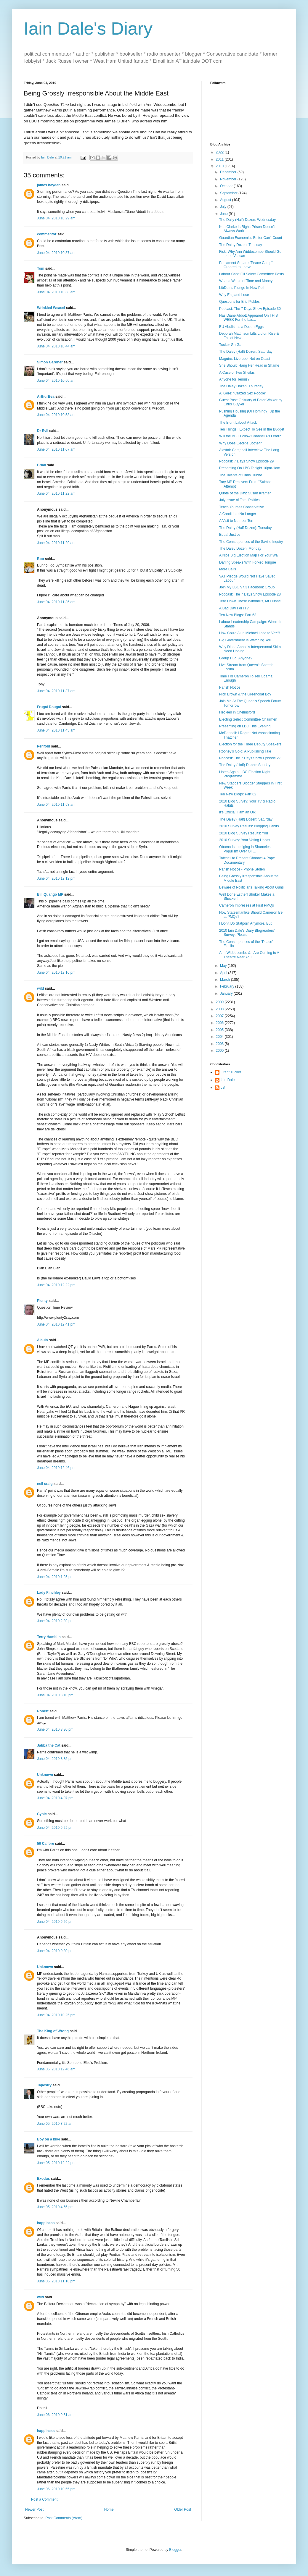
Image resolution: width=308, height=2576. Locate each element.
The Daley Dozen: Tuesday (240, 245)
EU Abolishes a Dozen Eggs (241, 327)
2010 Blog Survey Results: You (243, 833)
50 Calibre (45, 1844)
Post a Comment (44, 2499)
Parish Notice (229, 687)
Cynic (42, 1814)
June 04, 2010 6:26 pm (55, 1922)
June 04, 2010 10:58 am (56, 415)
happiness (45, 2223)
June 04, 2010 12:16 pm (56, 972)
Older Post (182, 2509)
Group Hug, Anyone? (235, 658)
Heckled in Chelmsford (237, 712)
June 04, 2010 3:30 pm (55, 1729)
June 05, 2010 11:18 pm (56, 2281)
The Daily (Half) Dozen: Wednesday (247, 220)
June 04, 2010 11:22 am (56, 493)
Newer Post (34, 2509)
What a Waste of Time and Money (245, 281)
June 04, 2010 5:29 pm (55, 1828)
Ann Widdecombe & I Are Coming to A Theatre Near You (249, 955)
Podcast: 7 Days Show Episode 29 (246, 461)
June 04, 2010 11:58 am (56, 804)
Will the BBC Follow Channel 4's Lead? (250, 436)
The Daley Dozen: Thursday (241, 386)
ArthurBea (45, 396)
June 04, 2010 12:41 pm (56, 1324)
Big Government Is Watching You (245, 640)
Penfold (43, 746)
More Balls (227, 569)
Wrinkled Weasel (51, 308)
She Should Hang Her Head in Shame (249, 365)
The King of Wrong (53, 2031)
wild (40, 988)
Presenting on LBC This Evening (244, 726)
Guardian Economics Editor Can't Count (250, 238)
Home (109, 2509)
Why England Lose (234, 295)
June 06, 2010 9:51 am (55, 2415)
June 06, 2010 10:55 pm (56, 2489)
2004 (220, 1037)
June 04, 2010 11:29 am (56, 543)
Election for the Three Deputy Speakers (250, 744)
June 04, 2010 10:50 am (56, 380)
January (227, 993)
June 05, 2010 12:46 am (56, 2069)
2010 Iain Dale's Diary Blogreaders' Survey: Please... (247, 932)
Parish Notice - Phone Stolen (242, 869)
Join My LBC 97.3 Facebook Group (247, 587)
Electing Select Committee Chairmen (248, 719)
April (224, 973)
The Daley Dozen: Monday (240, 548)
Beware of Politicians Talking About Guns (251, 887)
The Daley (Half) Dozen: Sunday (244, 765)
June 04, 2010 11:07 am (56, 449)
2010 (220, 166)
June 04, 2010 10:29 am (56, 218)
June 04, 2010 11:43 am (56, 730)
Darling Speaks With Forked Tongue (247, 562)
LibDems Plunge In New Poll (241, 288)
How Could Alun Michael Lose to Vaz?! (249, 633)
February (227, 986)
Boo (40, 559)
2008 (220, 1009)
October (227, 186)
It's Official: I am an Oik (237, 812)
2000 (220, 1050)
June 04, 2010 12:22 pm (56, 1285)
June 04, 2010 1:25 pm (55, 1577)
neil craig (45, 1484)
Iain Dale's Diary (88, 28)
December (229, 172)
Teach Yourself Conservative (241, 507)
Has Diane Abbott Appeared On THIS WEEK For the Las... (248, 317)
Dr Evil (42, 431)
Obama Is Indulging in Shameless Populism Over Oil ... (245, 849)
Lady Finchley (49, 1592)
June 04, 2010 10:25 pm (56, 2015)
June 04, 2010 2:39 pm (55, 1621)
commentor (46, 234)
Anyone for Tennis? (234, 379)
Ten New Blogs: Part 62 (237, 794)
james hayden (48, 185)
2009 (220, 1002)
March (225, 980)
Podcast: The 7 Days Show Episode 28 (250, 594)
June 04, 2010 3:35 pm (55, 1759)
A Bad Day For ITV (234, 608)
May (224, 966)
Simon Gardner (50, 362)
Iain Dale (228, 1080)
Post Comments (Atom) (63, 2518)
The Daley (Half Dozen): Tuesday (245, 528)
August (226, 200)
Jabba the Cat (48, 1745)
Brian (41, 465)
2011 (220, 159)
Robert (43, 1711)
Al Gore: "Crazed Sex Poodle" (242, 393)
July (223, 207)
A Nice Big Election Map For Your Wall (249, 555)
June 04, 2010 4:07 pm (55, 1798)
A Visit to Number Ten (236, 521)
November (229, 179)
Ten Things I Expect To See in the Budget (251, 429)
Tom (40, 268)
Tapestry (44, 2085)
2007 (220, 1016)
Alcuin (42, 1340)
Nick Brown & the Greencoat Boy (245, 694)
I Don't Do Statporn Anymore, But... (247, 923)
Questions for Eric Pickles (239, 302)
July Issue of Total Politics (239, 500)
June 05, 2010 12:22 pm (56, 2163)
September (229, 193)
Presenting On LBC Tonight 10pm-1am (249, 468)
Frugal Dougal (49, 707)
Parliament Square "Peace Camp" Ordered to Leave (246, 265)
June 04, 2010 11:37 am (56, 691)
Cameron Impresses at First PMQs (246, 905)
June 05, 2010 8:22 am (55, 2124)
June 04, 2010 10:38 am (56, 292)
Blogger (175, 2550)
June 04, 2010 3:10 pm (55, 1695)
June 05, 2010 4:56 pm (55, 2207)
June (224, 214)
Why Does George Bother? (240, 443)
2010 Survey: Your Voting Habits (244, 840)
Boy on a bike (48, 2139)
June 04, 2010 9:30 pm (55, 1951)
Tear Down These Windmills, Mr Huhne (250, 601)
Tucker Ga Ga (230, 345)
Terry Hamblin (49, 1637)
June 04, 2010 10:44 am (56, 346)
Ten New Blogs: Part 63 (237, 615)
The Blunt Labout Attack (238, 422)
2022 (220, 152)
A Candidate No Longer (237, 514)
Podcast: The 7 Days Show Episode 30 (250, 309)
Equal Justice (229, 535)
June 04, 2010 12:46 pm (56, 1468)
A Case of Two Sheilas (237, 372)
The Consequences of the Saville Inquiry (251, 542)
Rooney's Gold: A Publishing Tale (245, 751)
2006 (220, 1023)
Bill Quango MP (50, 894)
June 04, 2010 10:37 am (56, 253)
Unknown (45, 1775)
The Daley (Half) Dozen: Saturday (245, 351)
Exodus (43, 2179)
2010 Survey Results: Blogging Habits (249, 826)
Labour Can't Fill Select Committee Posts (251, 274)
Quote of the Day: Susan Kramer (245, 493)
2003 (220, 1044)
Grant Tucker (231, 1072)
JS (223, 1087)
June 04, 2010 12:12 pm (56, 878)
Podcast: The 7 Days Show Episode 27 (250, 758)
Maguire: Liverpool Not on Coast (244, 359)
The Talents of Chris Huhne (240, 475)
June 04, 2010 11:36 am (56, 602)
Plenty (42, 1301)
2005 (220, 1030)
